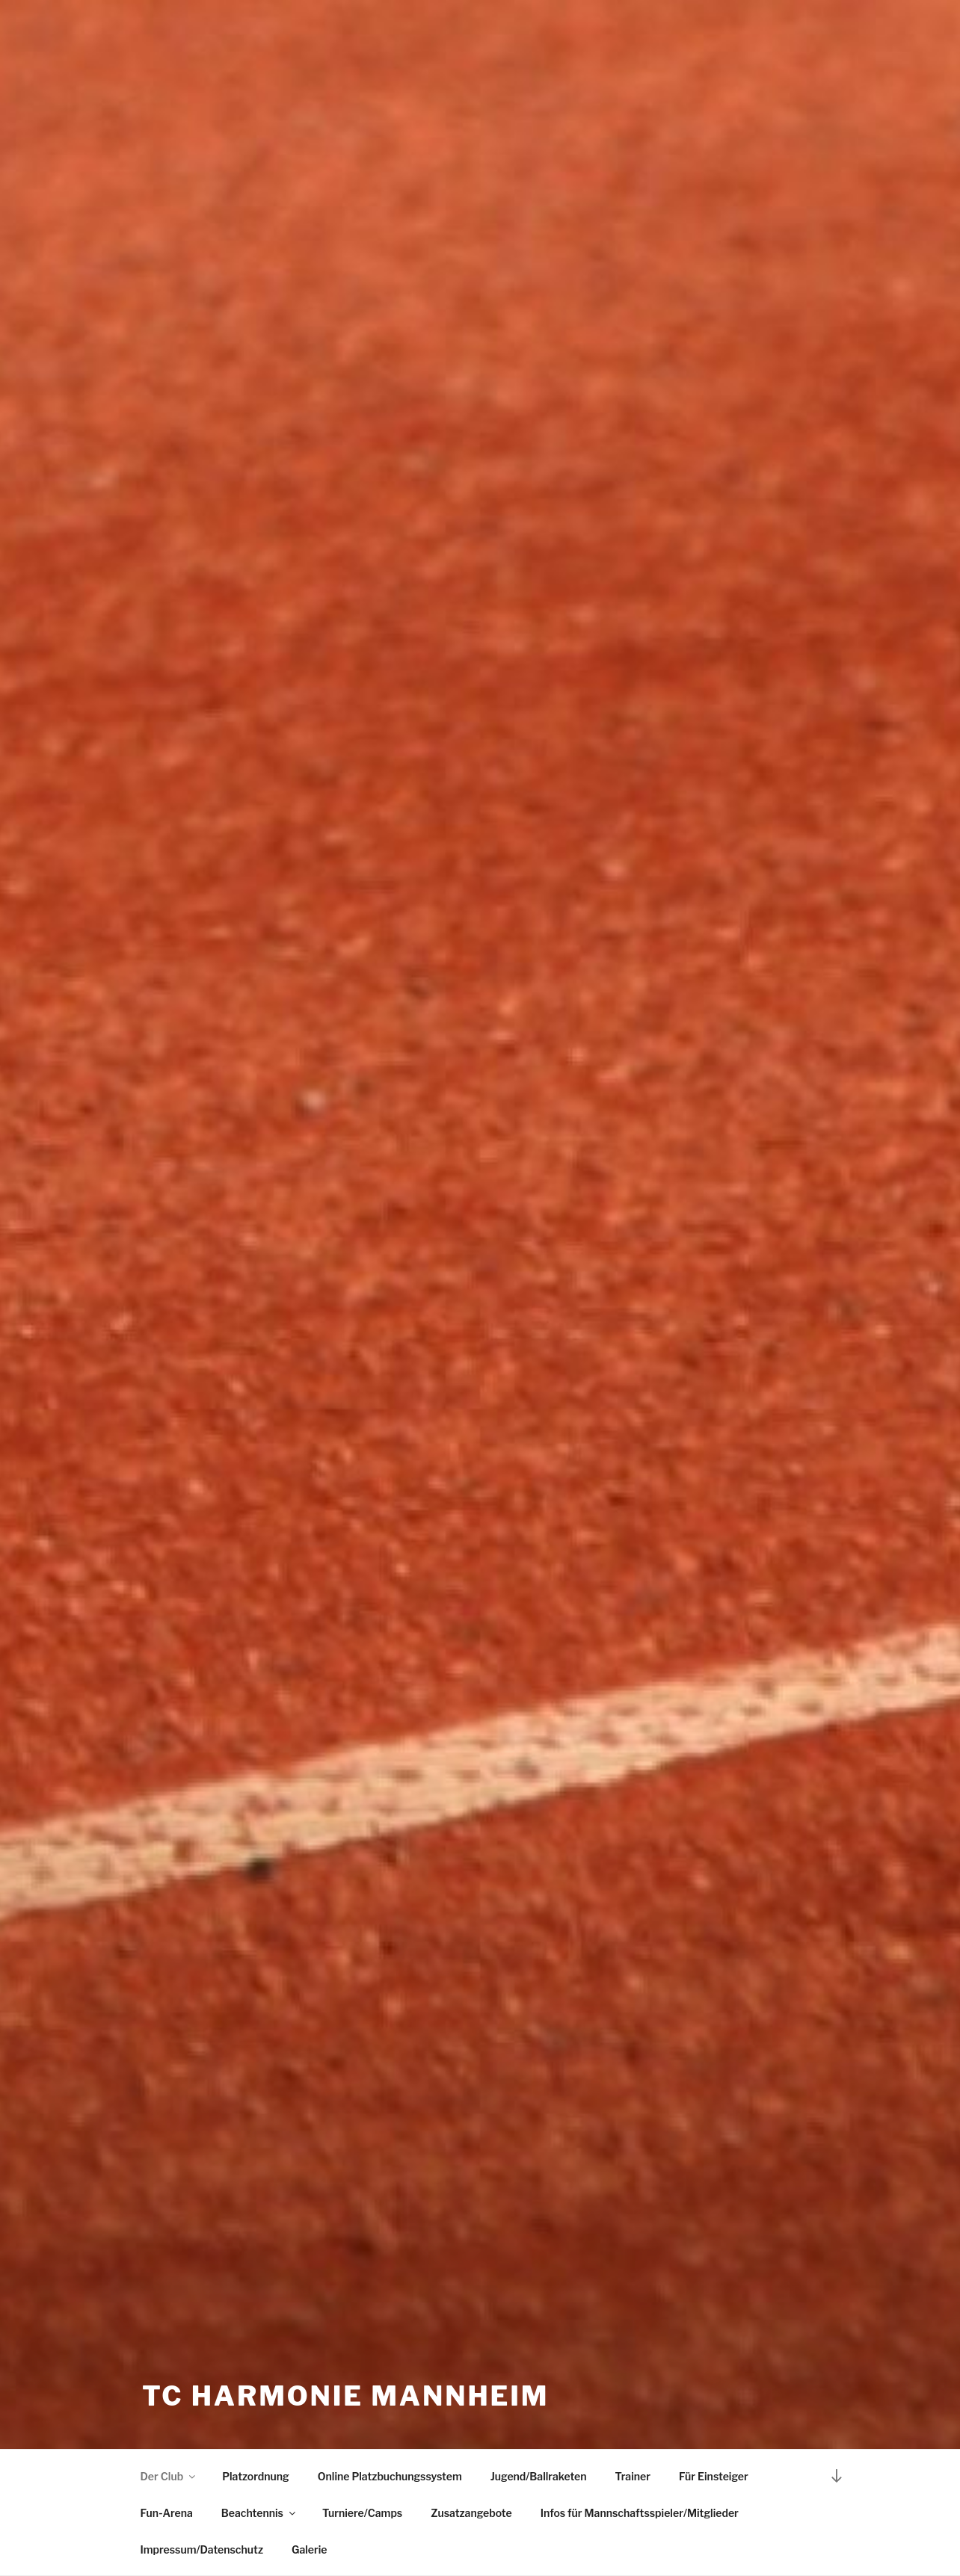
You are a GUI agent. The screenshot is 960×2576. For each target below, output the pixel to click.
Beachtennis (259, 2512)
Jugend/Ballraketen (538, 2476)
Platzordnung (255, 2476)
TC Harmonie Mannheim (345, 2395)
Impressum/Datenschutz (202, 2549)
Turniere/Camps (362, 2512)
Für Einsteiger (713, 2476)
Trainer (632, 2476)
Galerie (309, 2549)
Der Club (169, 2476)
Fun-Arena (167, 2512)
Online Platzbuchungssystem (390, 2476)
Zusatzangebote (471, 2512)
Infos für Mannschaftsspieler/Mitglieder (640, 2512)
